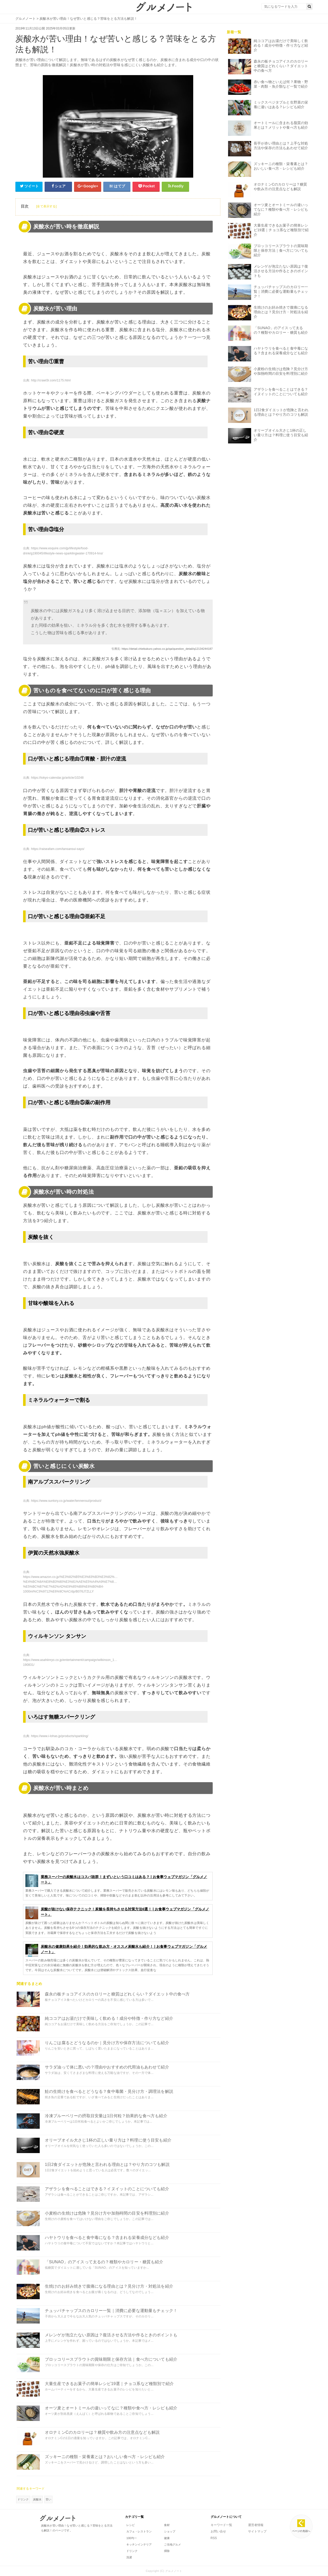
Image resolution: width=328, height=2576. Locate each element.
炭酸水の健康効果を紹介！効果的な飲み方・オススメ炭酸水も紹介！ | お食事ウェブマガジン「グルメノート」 (116, 1949)
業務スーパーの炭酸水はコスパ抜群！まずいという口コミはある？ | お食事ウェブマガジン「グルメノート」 (116, 1880)
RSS (214, 2538)
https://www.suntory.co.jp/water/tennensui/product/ (66, 1501)
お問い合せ (218, 2531)
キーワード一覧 (221, 2525)
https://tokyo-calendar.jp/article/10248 (57, 777)
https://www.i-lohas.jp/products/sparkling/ (59, 1736)
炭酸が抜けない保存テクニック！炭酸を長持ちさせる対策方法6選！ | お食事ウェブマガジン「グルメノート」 (117, 1912)
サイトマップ (257, 2531)
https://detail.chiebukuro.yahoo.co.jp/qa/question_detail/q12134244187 (167, 648)
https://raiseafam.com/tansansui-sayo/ (57, 849)
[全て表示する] (46, 206)
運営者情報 (255, 2525)
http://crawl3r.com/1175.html (51, 380)
